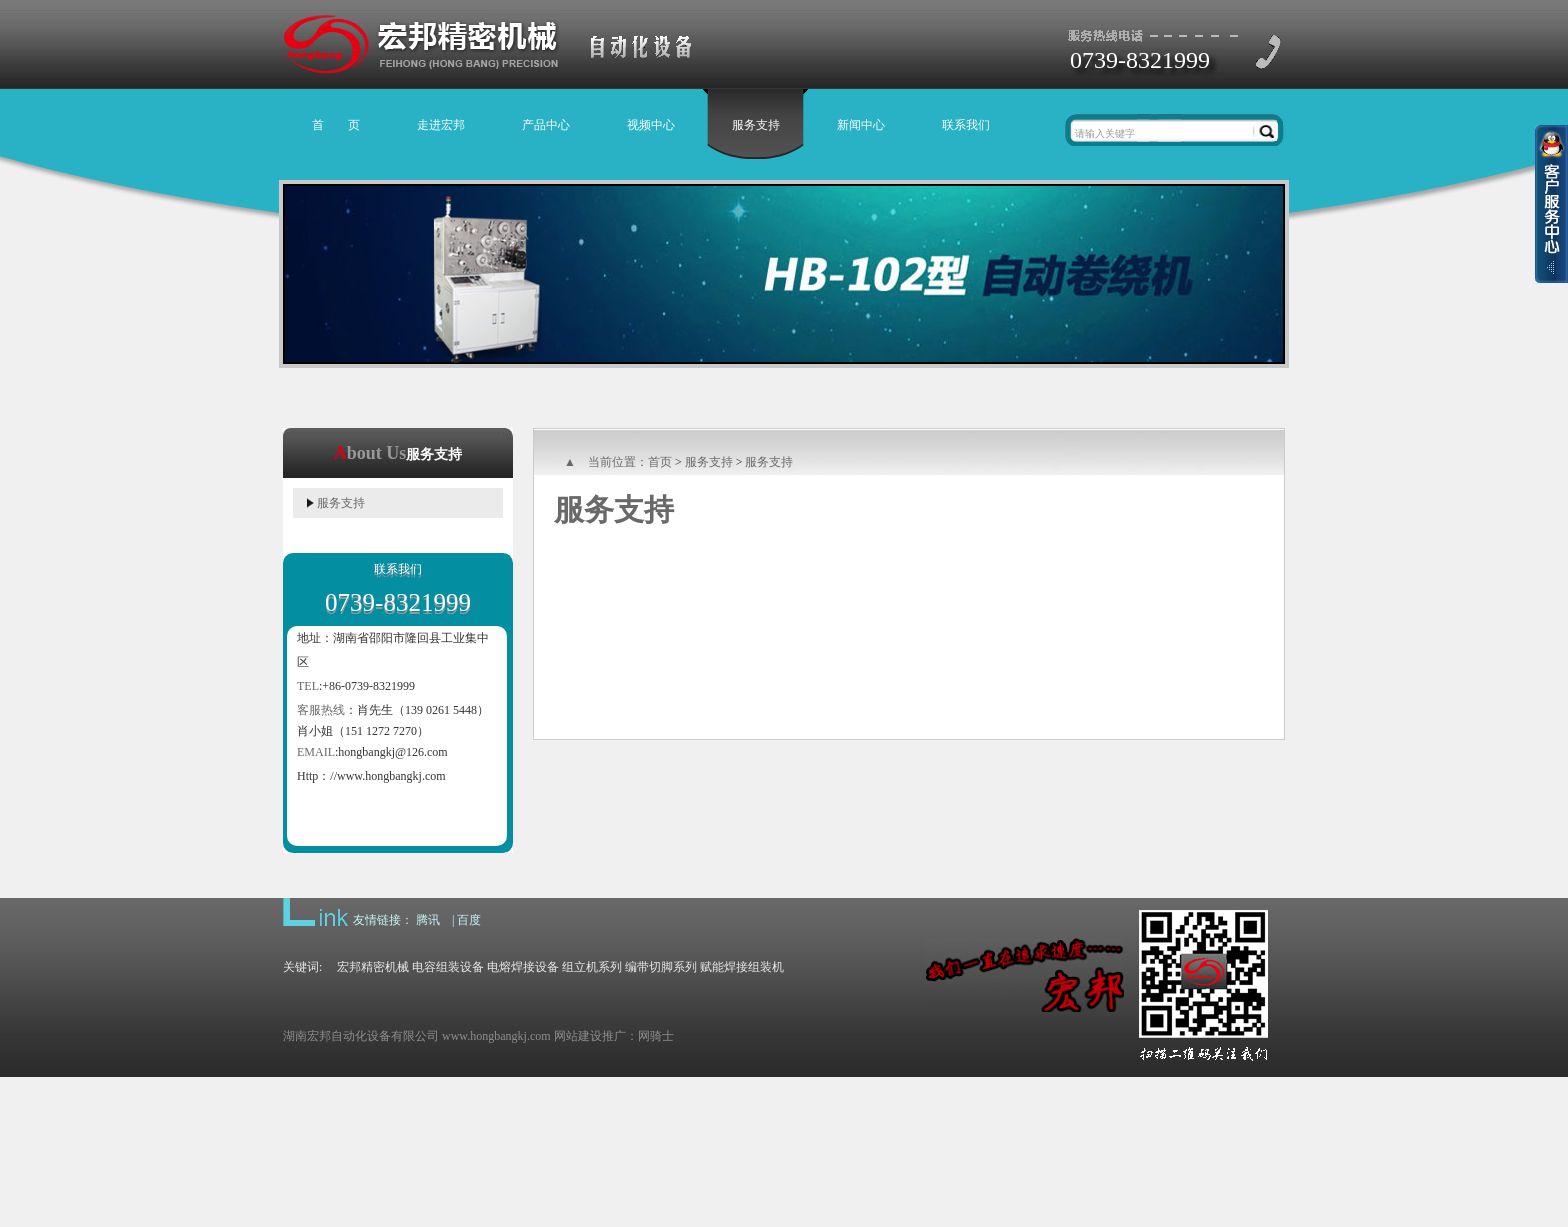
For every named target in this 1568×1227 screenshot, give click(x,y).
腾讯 (428, 920)
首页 (660, 462)
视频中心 (651, 125)
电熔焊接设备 (523, 967)
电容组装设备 (448, 967)
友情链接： (383, 920)
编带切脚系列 (661, 967)
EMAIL (316, 752)
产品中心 (546, 125)
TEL (308, 686)
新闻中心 (861, 125)
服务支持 (756, 125)
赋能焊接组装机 (742, 967)
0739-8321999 (1140, 60)
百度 (469, 920)
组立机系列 (592, 967)
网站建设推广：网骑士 (614, 1036)
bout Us (377, 453)
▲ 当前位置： (606, 462)
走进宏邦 (441, 125)
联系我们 (966, 125)
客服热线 (321, 710)
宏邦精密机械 (373, 967)
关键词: (310, 967)
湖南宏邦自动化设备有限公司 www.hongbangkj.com (418, 1036)
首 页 (336, 125)
